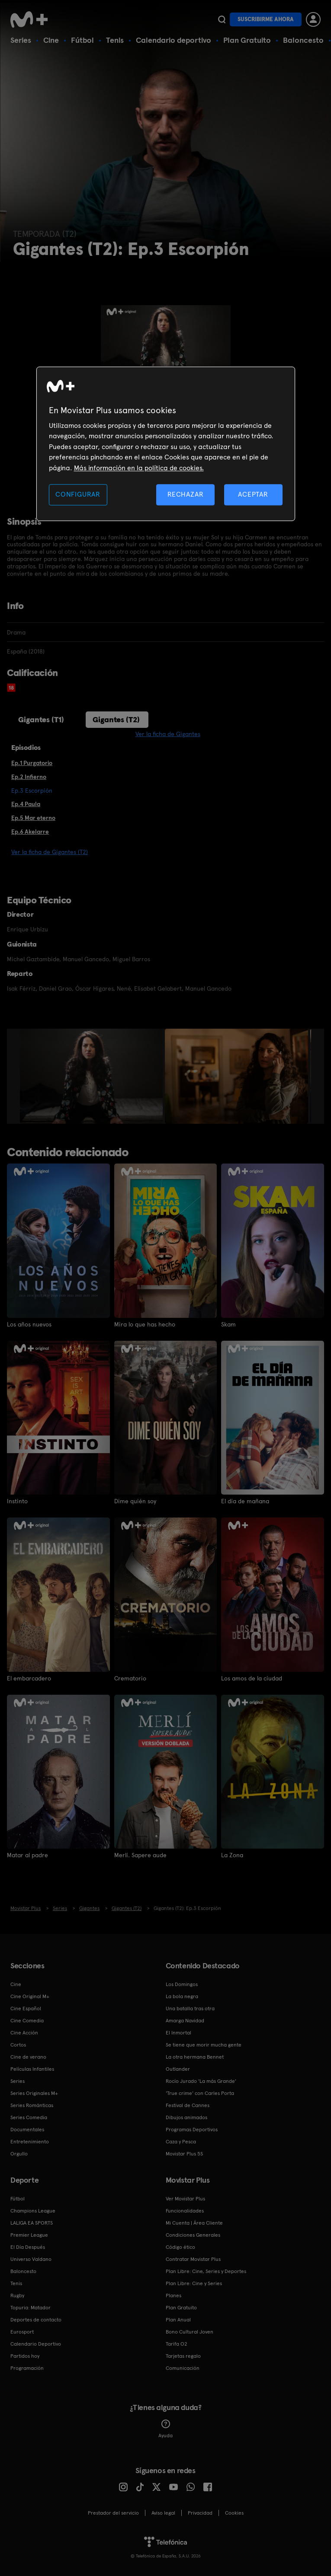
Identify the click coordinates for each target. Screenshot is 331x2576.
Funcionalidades (185, 2211)
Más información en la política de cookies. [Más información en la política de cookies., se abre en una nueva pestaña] (139, 468)
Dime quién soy (135, 1501)
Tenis (115, 40)
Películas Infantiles (32, 2069)
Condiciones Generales (193, 2235)
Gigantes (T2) (116, 719)
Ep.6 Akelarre (30, 831)
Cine (51, 40)
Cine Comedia (27, 2021)
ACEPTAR (253, 494)
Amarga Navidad (185, 2021)
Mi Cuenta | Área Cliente (194, 2223)
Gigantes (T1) (41, 719)
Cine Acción (24, 2033)
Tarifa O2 (176, 2344)
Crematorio (130, 1678)
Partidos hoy (24, 2356)
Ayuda (165, 2429)
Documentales (27, 2129)
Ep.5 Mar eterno (33, 817)
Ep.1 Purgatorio (31, 762)
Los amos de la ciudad (251, 1678)
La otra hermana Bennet (195, 2057)
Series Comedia (28, 2117)
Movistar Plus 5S (184, 2154)
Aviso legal (163, 2513)
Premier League (29, 2235)
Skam (228, 1324)
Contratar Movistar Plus (193, 2259)
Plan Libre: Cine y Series (194, 2283)
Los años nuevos (29, 1324)
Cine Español (25, 2008)
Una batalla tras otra (190, 2008)
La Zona (232, 1855)
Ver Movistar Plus (185, 2199)
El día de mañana (245, 1501)
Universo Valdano (30, 2259)
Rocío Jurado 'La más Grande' (201, 2081)
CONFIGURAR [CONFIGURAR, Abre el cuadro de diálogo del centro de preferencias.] (77, 494)
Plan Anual (178, 2320)
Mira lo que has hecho (144, 1324)
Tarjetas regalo (183, 2356)
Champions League (32, 2211)
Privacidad (200, 2513)
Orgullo (19, 2154)
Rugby (17, 2295)
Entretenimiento (29, 2142)
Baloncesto (303, 40)
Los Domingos (182, 1984)
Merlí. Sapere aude (140, 1855)
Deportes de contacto (35, 2320)
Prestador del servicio (113, 2513)
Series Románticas (31, 2105)
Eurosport (22, 2332)
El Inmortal (178, 2033)
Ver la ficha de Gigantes (167, 733)
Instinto (17, 1501)
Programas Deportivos (192, 2129)
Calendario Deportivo (35, 2344)
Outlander (178, 2069)
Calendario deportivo (173, 40)
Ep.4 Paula (25, 803)
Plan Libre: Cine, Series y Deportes (206, 2271)
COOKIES (234, 2513)
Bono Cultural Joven (189, 2332)
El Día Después (27, 2247)
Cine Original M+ (29, 1996)
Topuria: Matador (30, 2308)
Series (20, 40)
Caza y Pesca (181, 2142)
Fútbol (82, 40)
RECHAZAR (185, 494)
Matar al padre (27, 1855)
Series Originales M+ (34, 2093)
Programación (27, 2368)
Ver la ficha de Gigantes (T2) (49, 851)
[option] (92, 1076)
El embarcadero (29, 1678)
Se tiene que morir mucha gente (203, 2045)
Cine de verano (28, 2057)
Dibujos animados (186, 2117)
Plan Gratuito (247, 40)
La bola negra (182, 1996)
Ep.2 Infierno (28, 776)
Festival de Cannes (187, 2105)
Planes (173, 2295)
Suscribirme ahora (266, 19)
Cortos (18, 2045)
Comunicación (182, 2368)
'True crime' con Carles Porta (200, 2093)
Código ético (180, 2247)
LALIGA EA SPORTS (31, 2223)
